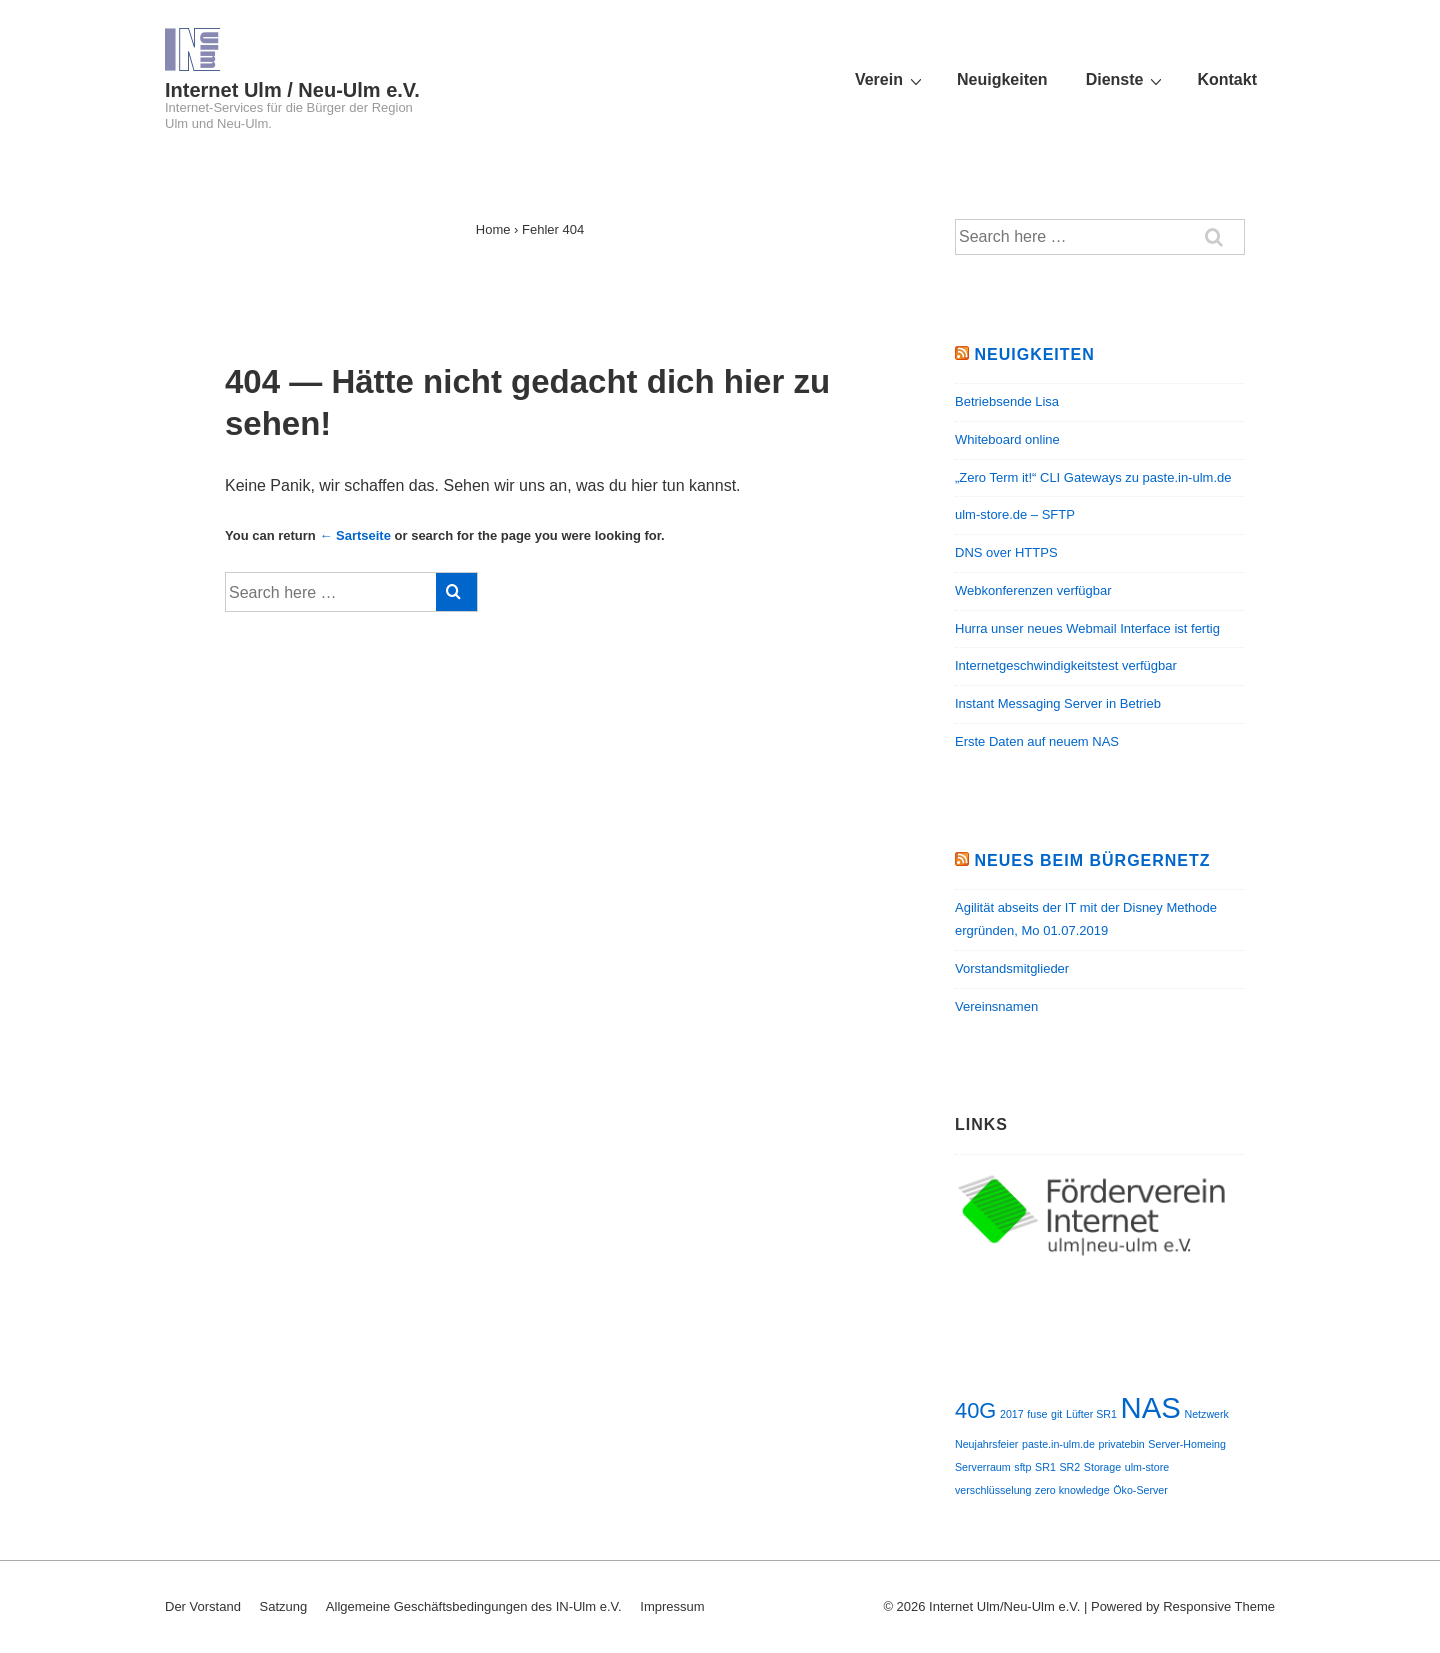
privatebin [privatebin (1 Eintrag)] (1122, 1444)
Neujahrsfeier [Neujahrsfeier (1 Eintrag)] (986, 1444)
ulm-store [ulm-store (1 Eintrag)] (1147, 1467)
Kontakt (1227, 79)
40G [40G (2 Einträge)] (975, 1410)
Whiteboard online (1007, 439)
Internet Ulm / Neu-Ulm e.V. (292, 90)
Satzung (284, 1606)
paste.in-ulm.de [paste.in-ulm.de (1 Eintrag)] (1058, 1444)
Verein (891, 80)
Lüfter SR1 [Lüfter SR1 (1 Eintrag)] (1091, 1414)
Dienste (1127, 80)
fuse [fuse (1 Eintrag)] (1037, 1414)
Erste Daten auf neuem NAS (1037, 741)
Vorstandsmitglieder (1012, 968)
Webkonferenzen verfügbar (1033, 590)
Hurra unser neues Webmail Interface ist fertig (1087, 628)
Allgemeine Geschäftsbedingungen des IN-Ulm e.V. (474, 1606)
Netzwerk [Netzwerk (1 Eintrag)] (1206, 1414)
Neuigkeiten (1002, 79)
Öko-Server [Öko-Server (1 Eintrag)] (1140, 1490)
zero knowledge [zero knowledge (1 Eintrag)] (1072, 1490)
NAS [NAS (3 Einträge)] (1151, 1407)
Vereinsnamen (996, 1006)
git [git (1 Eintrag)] (1056, 1414)
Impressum (672, 1606)
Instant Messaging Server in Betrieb (1058, 703)
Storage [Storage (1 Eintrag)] (1102, 1467)
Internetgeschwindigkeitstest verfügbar (1066, 665)
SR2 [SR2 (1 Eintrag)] (1069, 1467)
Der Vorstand (203, 1606)
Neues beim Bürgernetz (1092, 860)
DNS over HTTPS (1006, 552)
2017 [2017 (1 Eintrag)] (1012, 1414)
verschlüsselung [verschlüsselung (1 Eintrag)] (993, 1490)
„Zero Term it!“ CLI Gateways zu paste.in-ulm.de (1093, 477)
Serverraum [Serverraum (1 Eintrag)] (983, 1467)
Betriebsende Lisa (1007, 401)
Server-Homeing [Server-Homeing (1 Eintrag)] (1187, 1444)
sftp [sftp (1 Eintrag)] (1022, 1467)
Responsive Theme (1219, 1606)
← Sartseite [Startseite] (355, 535)
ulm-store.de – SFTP (1015, 514)
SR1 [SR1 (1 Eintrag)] (1045, 1467)
